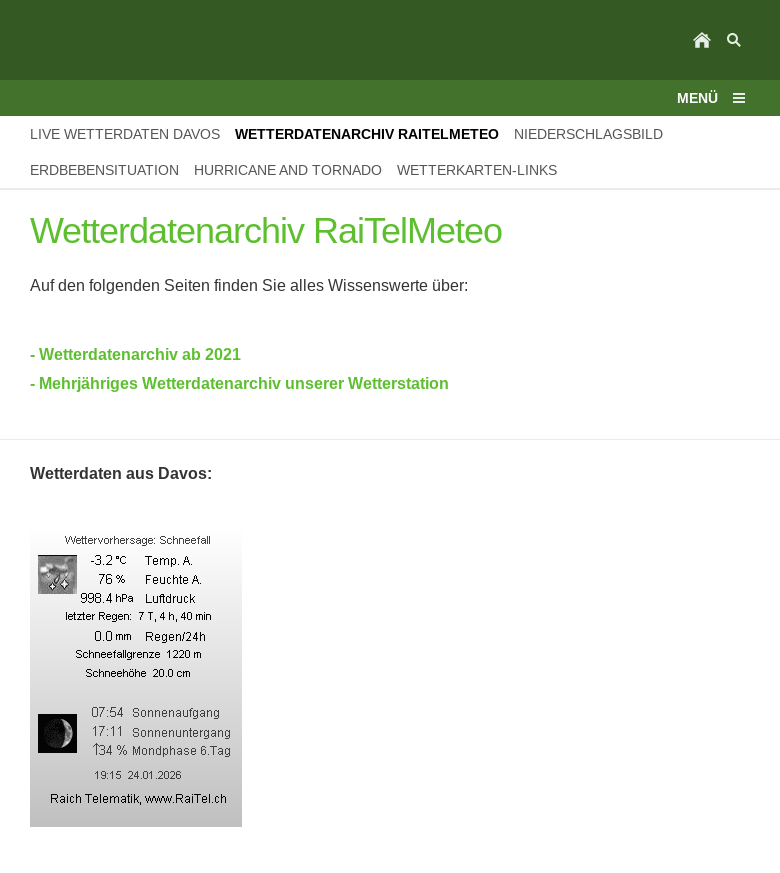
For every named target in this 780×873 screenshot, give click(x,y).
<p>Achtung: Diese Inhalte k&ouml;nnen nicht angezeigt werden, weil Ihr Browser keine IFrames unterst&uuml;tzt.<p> (390, 678)
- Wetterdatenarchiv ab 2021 (135, 354)
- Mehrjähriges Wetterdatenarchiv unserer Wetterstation (239, 383)
